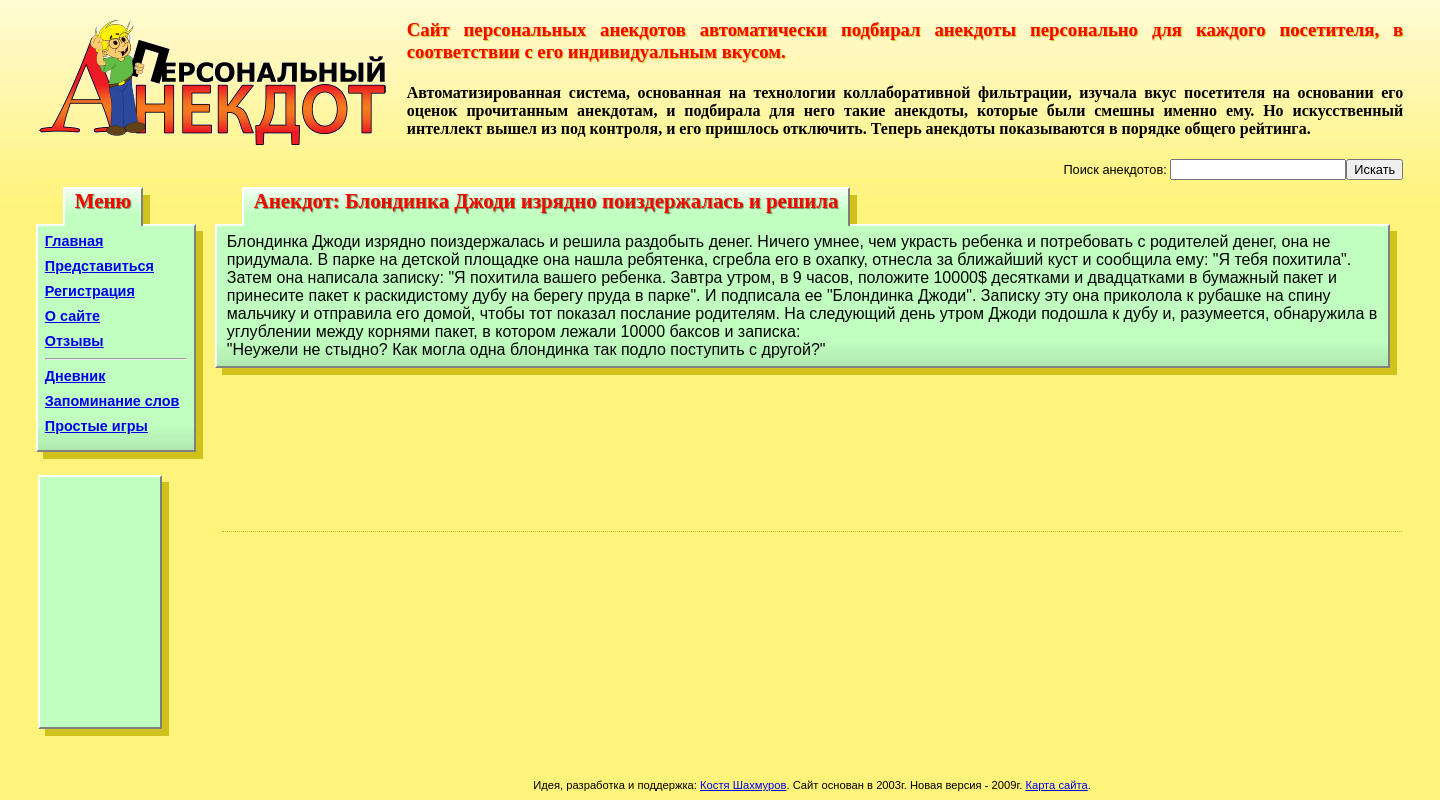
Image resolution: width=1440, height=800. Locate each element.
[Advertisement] (100, 607)
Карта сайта (1056, 785)
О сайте (72, 316)
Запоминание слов (112, 401)
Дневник (75, 376)
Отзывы (74, 341)
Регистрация (90, 291)
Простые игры (96, 426)
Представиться (99, 266)
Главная (74, 241)
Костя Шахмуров (743, 785)
